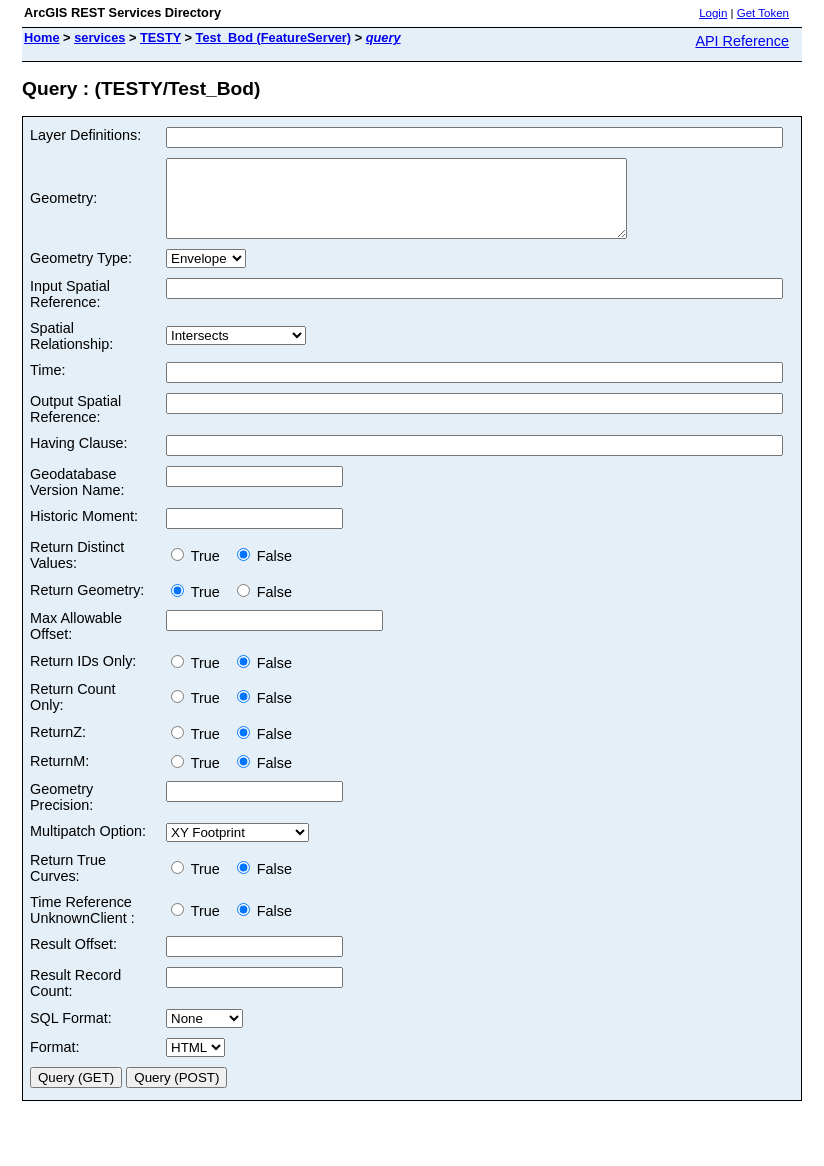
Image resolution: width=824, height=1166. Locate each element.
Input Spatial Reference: (70, 309)
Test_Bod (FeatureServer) (274, 37)
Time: (47, 385)
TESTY (160, 37)
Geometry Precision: (61, 812)
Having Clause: (79, 458)
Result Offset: (73, 959)
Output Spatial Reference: (75, 424)
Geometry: (63, 206)
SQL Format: (71, 1033)
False (264, 571)
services (99, 37)
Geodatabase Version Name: (77, 497)
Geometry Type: (81, 273)
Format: (55, 1062)
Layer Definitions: (85, 135)
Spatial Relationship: (71, 351)
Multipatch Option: (88, 846)
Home (42, 37)
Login (713, 13)
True (199, 571)
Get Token (763, 13)
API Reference (742, 41)
